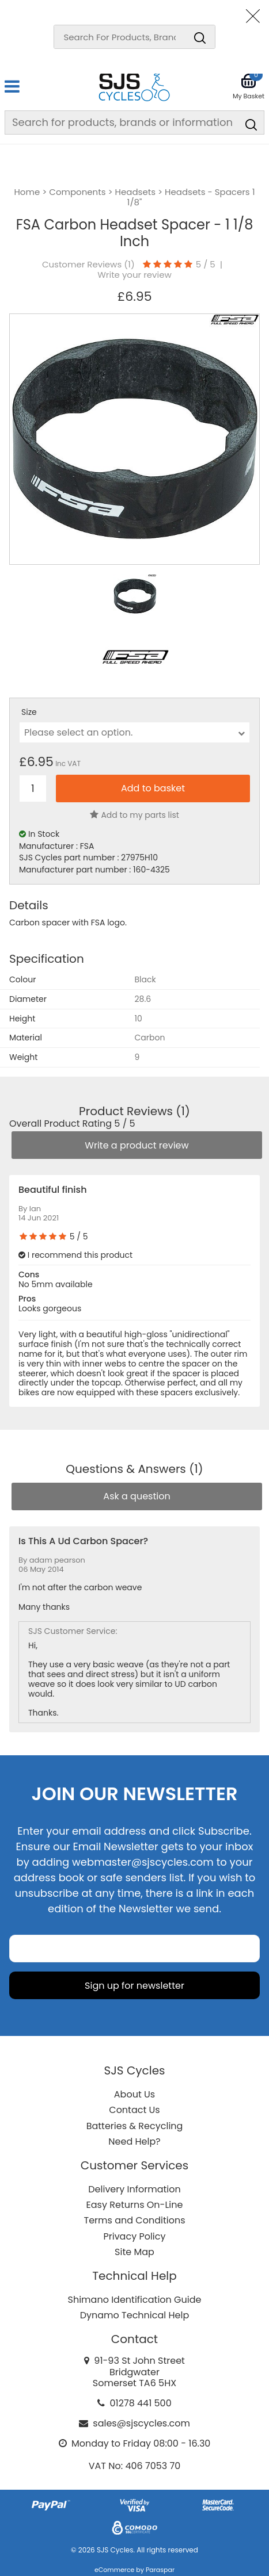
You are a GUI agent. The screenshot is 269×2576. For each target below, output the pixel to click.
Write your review (134, 275)
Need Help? (134, 2141)
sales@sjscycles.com (141, 2423)
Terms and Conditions (134, 2220)
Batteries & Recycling (134, 2126)
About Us (134, 2094)
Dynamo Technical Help (135, 2315)
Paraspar (160, 2569)
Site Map (134, 2252)
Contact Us (134, 2109)
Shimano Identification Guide (135, 2299)
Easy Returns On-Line (134, 2204)
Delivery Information (134, 2189)
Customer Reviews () (88, 264)
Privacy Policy (134, 2236)
